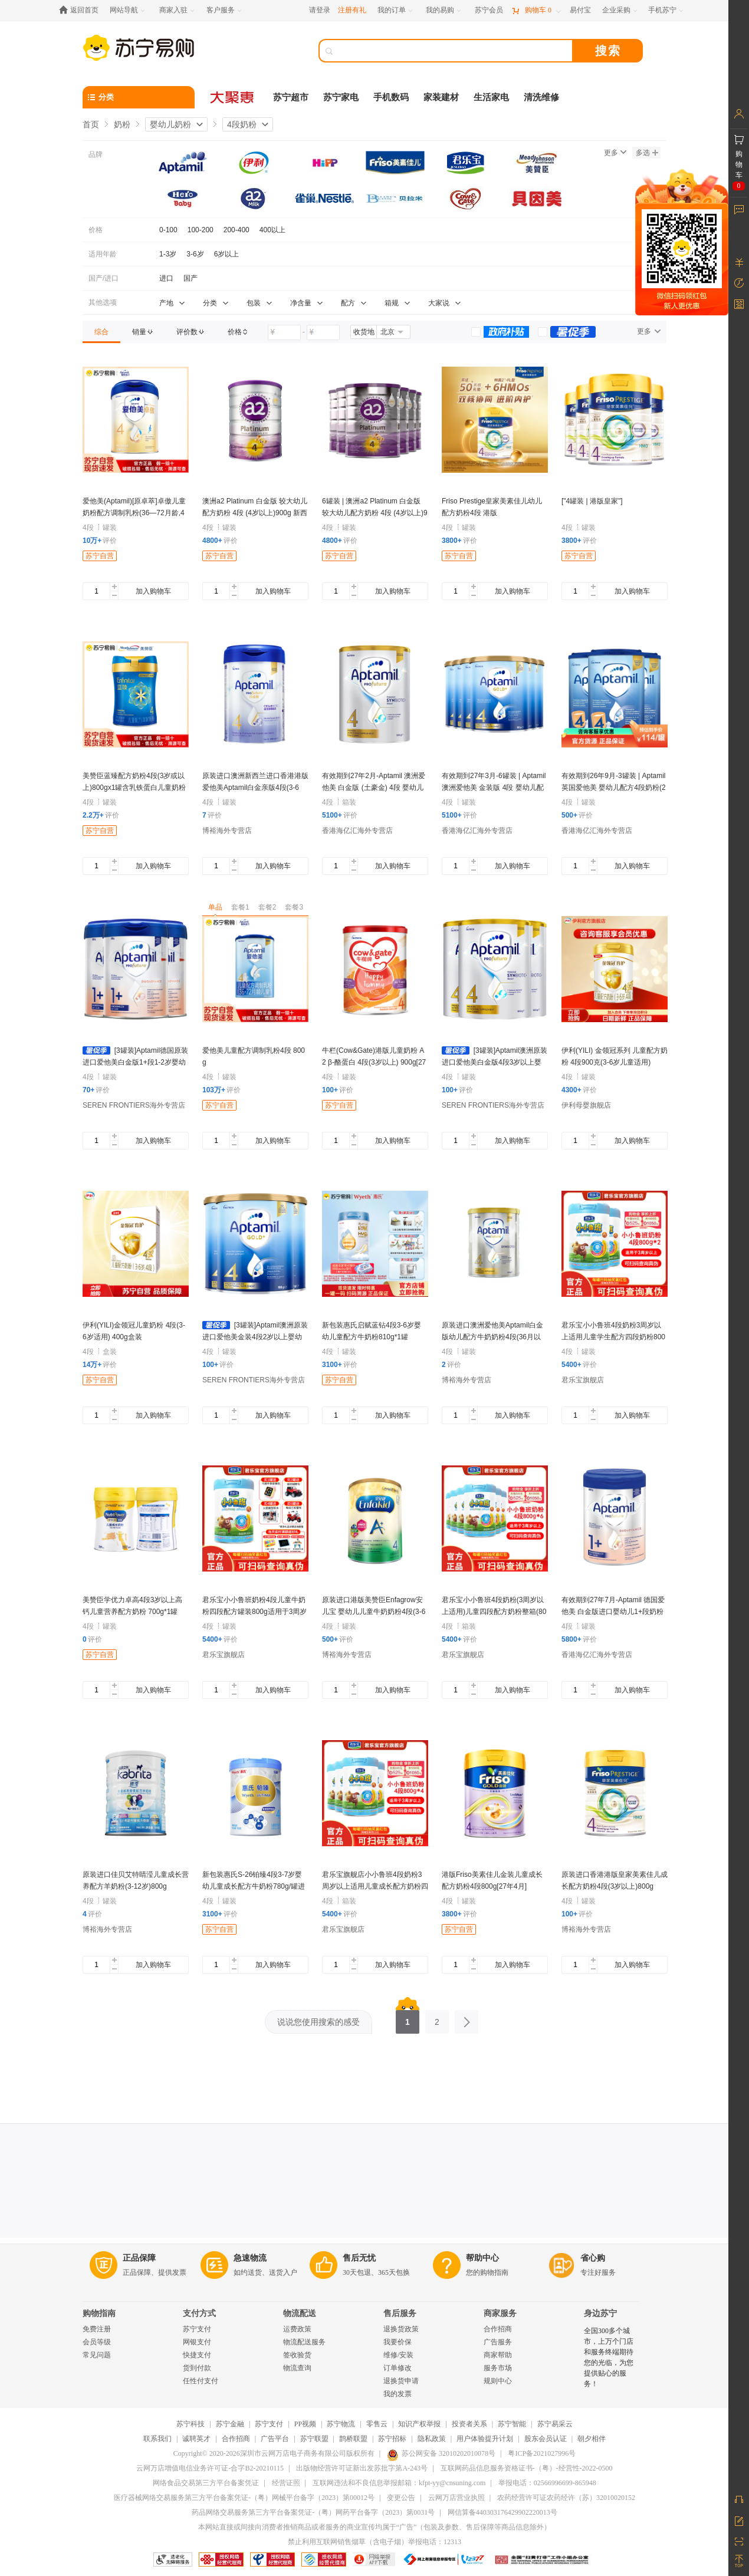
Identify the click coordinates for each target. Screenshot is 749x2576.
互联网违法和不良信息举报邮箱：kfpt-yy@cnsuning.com (399, 2483)
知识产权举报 (419, 2424)
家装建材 (441, 97)
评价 (100, 540)
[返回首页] (81, 10)
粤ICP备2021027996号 (542, 2453)
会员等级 (97, 2342)
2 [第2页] (437, 2018)
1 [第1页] (407, 2018)
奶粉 (122, 124)
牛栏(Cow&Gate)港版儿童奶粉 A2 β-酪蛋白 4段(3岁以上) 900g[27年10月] (374, 1062)
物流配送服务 (304, 2342)
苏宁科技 (190, 2424)
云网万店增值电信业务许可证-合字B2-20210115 (210, 2468)
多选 (647, 153)
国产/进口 (103, 278)
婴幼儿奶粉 (170, 124)
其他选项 (102, 302)
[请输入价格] (284, 332)
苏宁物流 (341, 2424)
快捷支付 (197, 2355)
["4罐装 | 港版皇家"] (592, 501)
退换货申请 (401, 2381)
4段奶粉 (242, 124)
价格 (95, 230)
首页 (91, 124)
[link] (101, 332)
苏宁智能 (512, 2424)
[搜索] (454, 50)
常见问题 (97, 2355)
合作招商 (498, 2329)
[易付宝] (580, 10)
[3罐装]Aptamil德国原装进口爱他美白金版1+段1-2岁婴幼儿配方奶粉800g (135, 1062)
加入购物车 (153, 591)
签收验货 (297, 2355)
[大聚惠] (233, 97)
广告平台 (275, 2439)
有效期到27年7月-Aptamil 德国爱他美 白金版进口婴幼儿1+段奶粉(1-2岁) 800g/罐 (613, 1612)
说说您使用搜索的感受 (318, 2022)
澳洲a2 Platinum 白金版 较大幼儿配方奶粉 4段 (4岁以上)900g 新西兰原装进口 (254, 513)
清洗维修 (541, 97)
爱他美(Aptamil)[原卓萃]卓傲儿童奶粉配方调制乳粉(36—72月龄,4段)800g (134, 513)
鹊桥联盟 (353, 2439)
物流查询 (297, 2368)
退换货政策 (401, 2329)
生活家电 (491, 97)
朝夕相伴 (591, 2439)
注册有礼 (352, 10)
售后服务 (399, 2313)
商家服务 (500, 2313)
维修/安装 (398, 2355)
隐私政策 (432, 2439)
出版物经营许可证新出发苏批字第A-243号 (362, 2468)
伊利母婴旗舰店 (586, 1105)
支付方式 (199, 2313)
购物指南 (99, 2313)
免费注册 (97, 2329)
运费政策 (297, 2329)
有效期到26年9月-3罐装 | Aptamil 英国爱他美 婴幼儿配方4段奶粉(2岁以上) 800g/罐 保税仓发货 (613, 787)
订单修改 (397, 2368)
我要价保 (397, 2342)
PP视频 (305, 2424)
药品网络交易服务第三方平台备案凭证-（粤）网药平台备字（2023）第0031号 (313, 2512)
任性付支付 (200, 2381)
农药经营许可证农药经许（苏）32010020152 (566, 2497)
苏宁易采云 (555, 2424)
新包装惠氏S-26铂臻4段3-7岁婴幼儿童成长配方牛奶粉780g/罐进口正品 (253, 1886)
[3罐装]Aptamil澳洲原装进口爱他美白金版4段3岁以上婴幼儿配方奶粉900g (494, 1062)
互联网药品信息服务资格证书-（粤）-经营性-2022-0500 (527, 2468)
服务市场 (498, 2368)
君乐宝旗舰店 (582, 1380)
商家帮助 (498, 2355)
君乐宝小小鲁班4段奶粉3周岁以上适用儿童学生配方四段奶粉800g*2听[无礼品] (613, 1337)
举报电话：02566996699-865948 (547, 2483)
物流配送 (299, 2313)
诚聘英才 (196, 2439)
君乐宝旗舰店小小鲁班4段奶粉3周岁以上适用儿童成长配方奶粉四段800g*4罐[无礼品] (375, 1886)
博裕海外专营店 (227, 830)
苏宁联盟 (314, 2439)
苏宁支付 (197, 2329)
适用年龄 (102, 254)
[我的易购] (444, 10)
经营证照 (286, 2483)
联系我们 (157, 2439)
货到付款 (197, 2368)
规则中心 (498, 2381)
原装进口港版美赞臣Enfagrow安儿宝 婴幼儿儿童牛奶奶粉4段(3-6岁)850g (373, 1612)
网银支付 (197, 2342)
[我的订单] (396, 10)
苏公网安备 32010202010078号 (441, 2453)
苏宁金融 (230, 2424)
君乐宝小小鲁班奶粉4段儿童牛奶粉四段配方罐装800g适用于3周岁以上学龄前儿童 (254, 1612)
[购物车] (536, 10)
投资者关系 (469, 2424)
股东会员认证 (545, 2439)
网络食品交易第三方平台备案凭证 (206, 2483)
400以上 (272, 230)
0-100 (168, 230)
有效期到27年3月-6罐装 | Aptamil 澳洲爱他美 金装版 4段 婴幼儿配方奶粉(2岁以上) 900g (494, 787)
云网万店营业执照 (456, 2497)
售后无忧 (359, 2258)
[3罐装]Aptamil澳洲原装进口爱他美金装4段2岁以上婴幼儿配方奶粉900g (255, 1337)
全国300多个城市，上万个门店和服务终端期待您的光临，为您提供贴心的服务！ (608, 2357)
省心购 (592, 2258)
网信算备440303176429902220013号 (502, 2512)
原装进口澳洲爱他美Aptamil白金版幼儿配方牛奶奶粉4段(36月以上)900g (492, 1337)
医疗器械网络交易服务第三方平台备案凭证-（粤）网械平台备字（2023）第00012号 (244, 2497)
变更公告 (401, 2497)
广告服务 (498, 2342)
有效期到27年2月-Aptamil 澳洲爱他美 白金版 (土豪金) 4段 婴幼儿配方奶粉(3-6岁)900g (373, 787)
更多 (615, 153)
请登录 (319, 10)
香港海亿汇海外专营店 (357, 830)
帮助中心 (482, 2258)
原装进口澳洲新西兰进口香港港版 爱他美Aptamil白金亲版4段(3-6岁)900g (255, 787)
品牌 (95, 154)
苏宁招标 (392, 2439)
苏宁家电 (341, 97)
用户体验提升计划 (484, 2439)
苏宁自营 (100, 556)
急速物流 (250, 2258)
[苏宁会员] (489, 10)
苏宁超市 (290, 97)
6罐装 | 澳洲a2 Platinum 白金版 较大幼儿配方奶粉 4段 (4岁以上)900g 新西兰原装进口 (375, 513)
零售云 (376, 2424)
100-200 (200, 230)
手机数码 (391, 97)
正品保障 (139, 2258)
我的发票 (397, 2394)
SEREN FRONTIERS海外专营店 (134, 1105)
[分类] (139, 97)
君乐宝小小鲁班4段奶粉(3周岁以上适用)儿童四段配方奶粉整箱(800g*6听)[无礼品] (494, 1612)
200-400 (236, 230)
